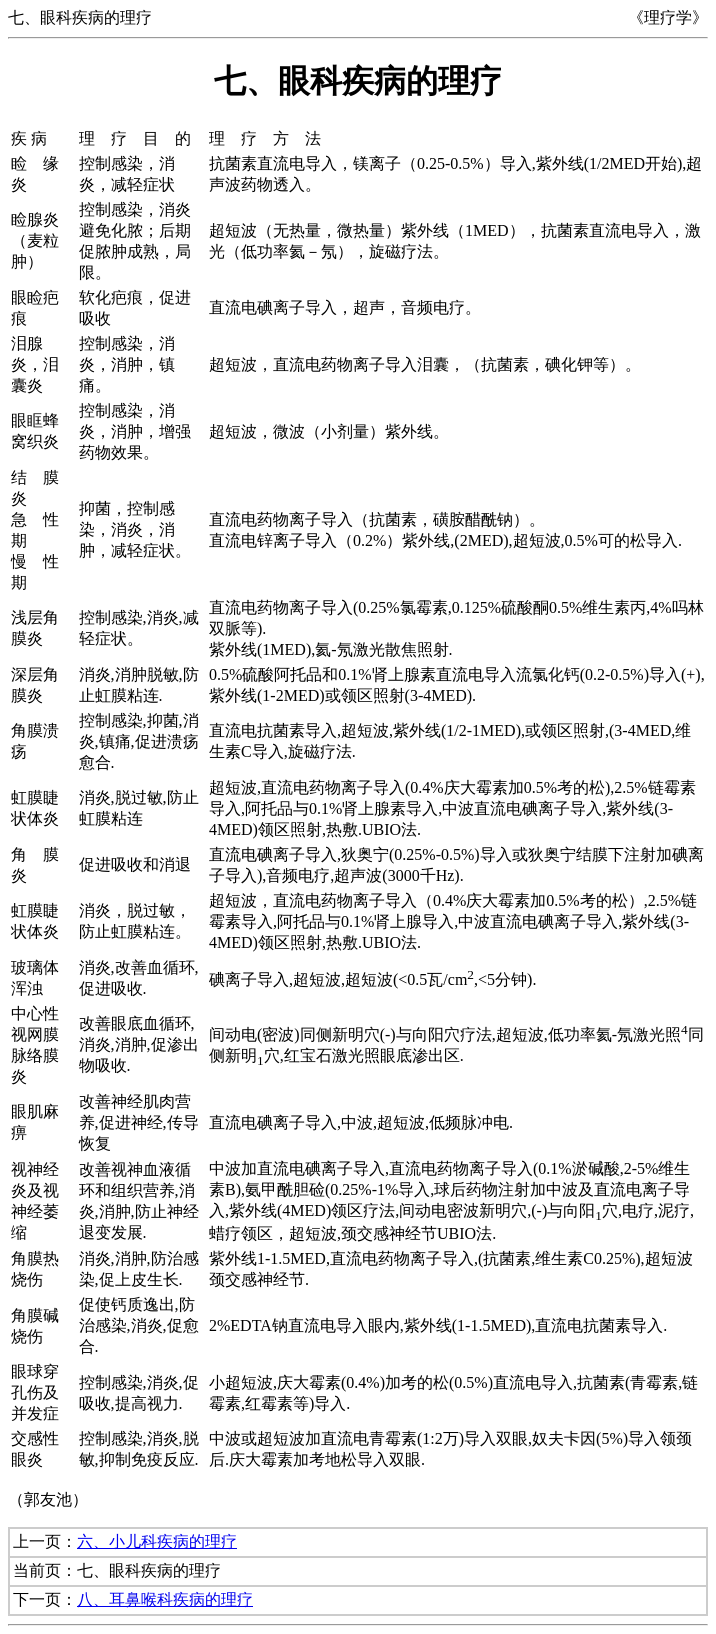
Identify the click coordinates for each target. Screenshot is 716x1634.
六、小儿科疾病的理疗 (157, 1541)
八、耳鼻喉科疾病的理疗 (165, 1599)
